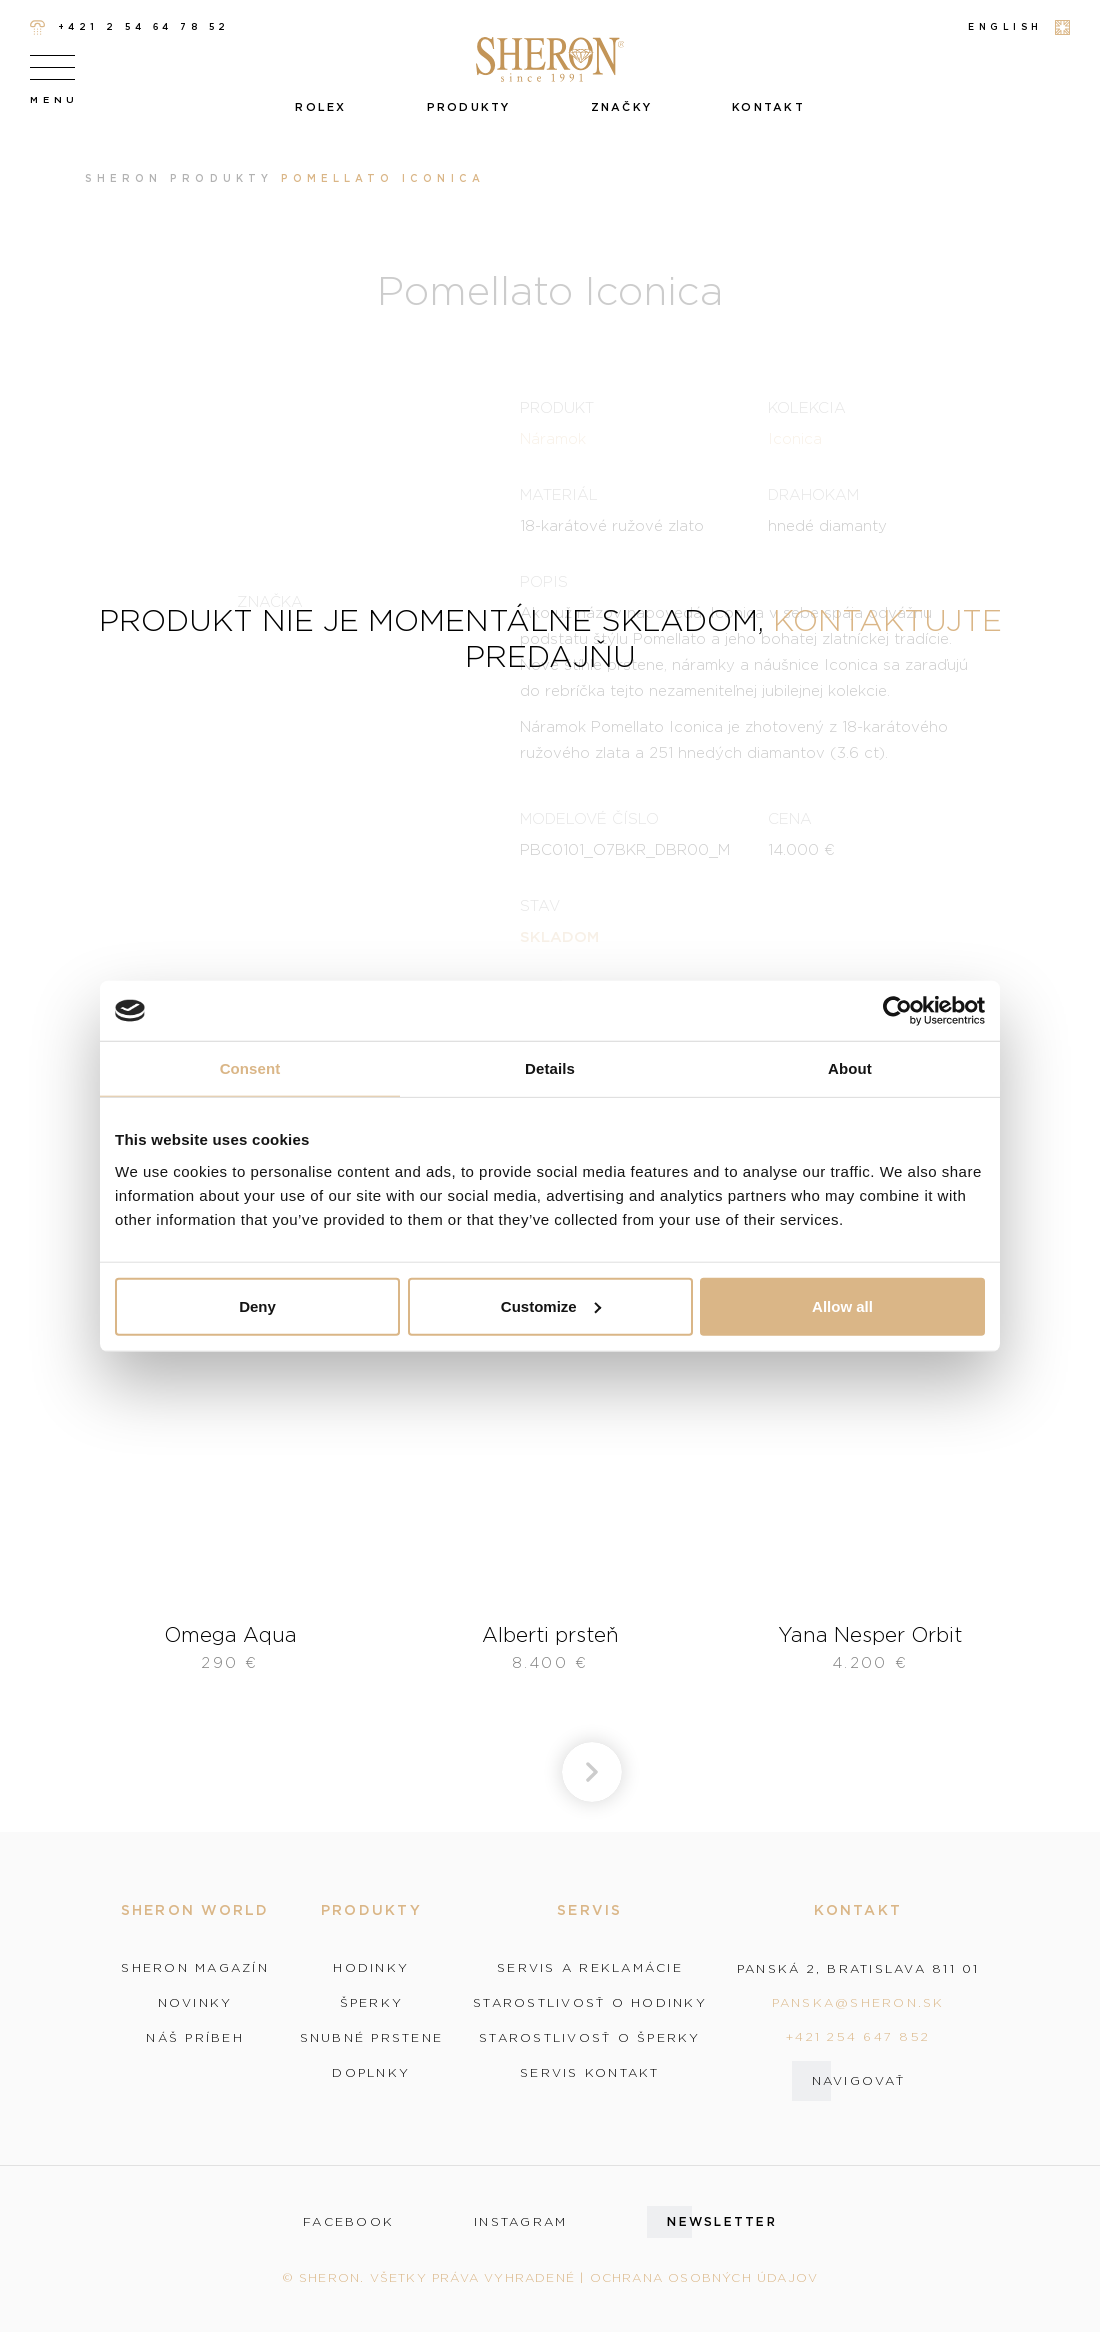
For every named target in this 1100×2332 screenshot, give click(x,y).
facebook (348, 2222)
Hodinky (371, 1968)
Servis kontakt (590, 2073)
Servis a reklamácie (590, 1968)
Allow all (842, 1305)
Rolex (320, 107)
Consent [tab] (250, 1068)
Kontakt (768, 107)
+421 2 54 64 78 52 (130, 27)
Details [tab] (550, 1068)
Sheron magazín (195, 1968)
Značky (622, 107)
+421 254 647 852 (858, 2036)
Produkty (469, 107)
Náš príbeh (195, 2038)
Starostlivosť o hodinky (590, 2003)
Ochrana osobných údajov (704, 2277)
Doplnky (371, 2073)
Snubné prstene (372, 2038)
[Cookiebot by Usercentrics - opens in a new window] (897, 1011)
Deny (257, 1305)
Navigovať (858, 2080)
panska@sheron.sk (858, 2002)
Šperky (372, 2003)
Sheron (123, 178)
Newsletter (722, 2221)
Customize (551, 1305)
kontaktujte (887, 619)
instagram (520, 2222)
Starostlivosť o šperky (590, 2038)
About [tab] (850, 1068)
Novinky (195, 2003)
